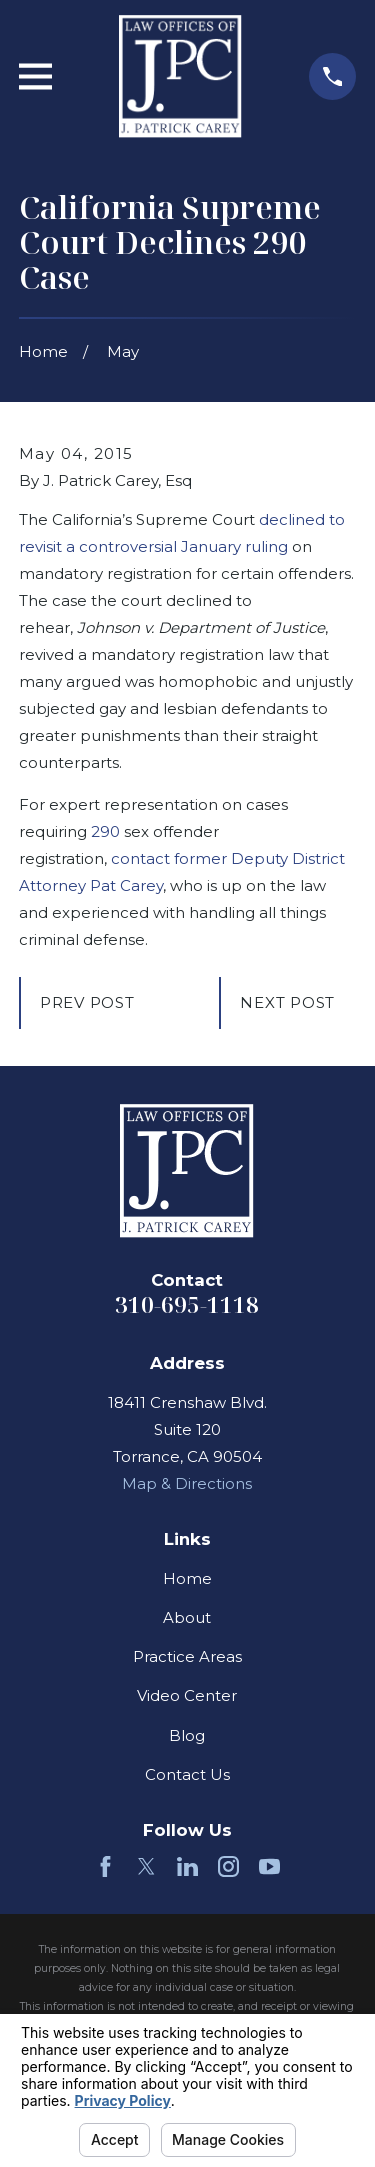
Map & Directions (187, 1483)
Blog (187, 1735)
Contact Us (187, 1774)
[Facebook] (105, 1866)
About (187, 1617)
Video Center (187, 1695)
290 (105, 831)
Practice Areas (187, 1656)
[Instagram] (228, 1866)
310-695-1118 (187, 1304)
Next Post (287, 1002)
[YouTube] (269, 1866)
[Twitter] (146, 1866)
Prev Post (87, 1002)
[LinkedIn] (187, 1866)
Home (187, 1578)
